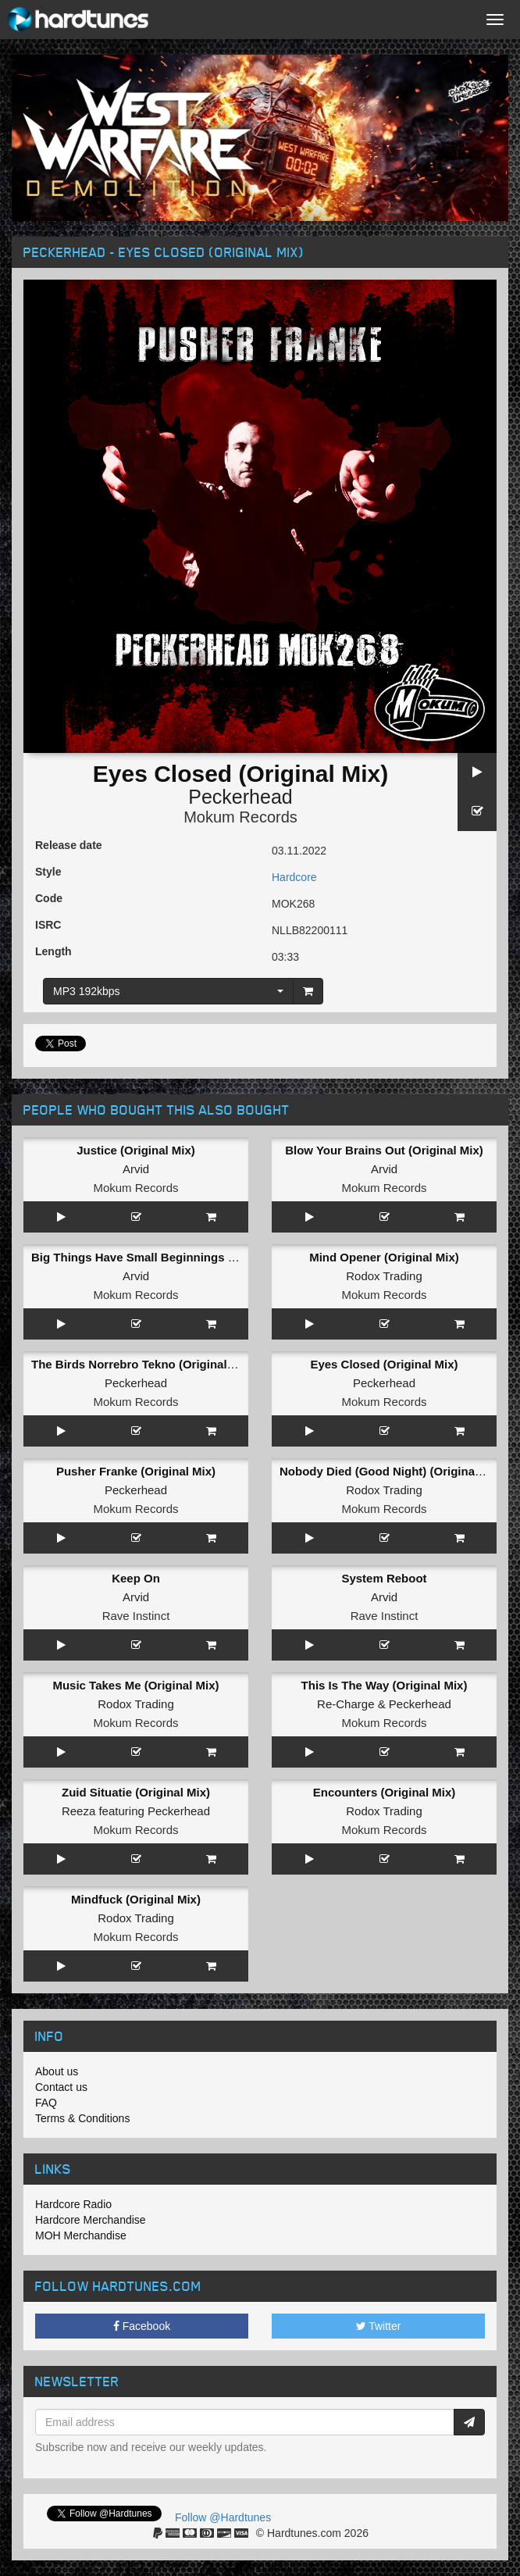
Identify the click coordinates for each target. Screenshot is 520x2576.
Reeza (78, 1811)
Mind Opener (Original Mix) (384, 1257)
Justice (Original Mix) (136, 1150)
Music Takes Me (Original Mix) (135, 1685)
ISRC (48, 925)
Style (48, 871)
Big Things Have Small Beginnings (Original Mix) (167, 1257)
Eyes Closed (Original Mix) (384, 1364)
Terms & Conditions (82, 2118)
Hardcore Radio (73, 2204)
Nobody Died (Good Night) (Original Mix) (392, 1471)
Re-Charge (345, 1704)
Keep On (136, 1578)
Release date (68, 845)
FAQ (46, 2102)
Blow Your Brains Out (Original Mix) (384, 1150)
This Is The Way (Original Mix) (384, 1685)
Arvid (136, 1169)
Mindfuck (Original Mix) (136, 1899)
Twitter (378, 2326)
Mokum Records (240, 817)
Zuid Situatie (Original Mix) (136, 1792)
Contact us (61, 2087)
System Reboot (383, 1578)
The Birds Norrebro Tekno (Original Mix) (142, 1364)
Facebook (141, 2326)
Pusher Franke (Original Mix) (135, 1471)
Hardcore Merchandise (90, 2220)
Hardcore (294, 877)
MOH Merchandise (80, 2235)
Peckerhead (240, 797)
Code (48, 898)
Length (53, 951)
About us (56, 2071)
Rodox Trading (384, 1276)
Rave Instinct (136, 1615)
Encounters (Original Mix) (384, 1792)
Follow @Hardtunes (223, 2517)
